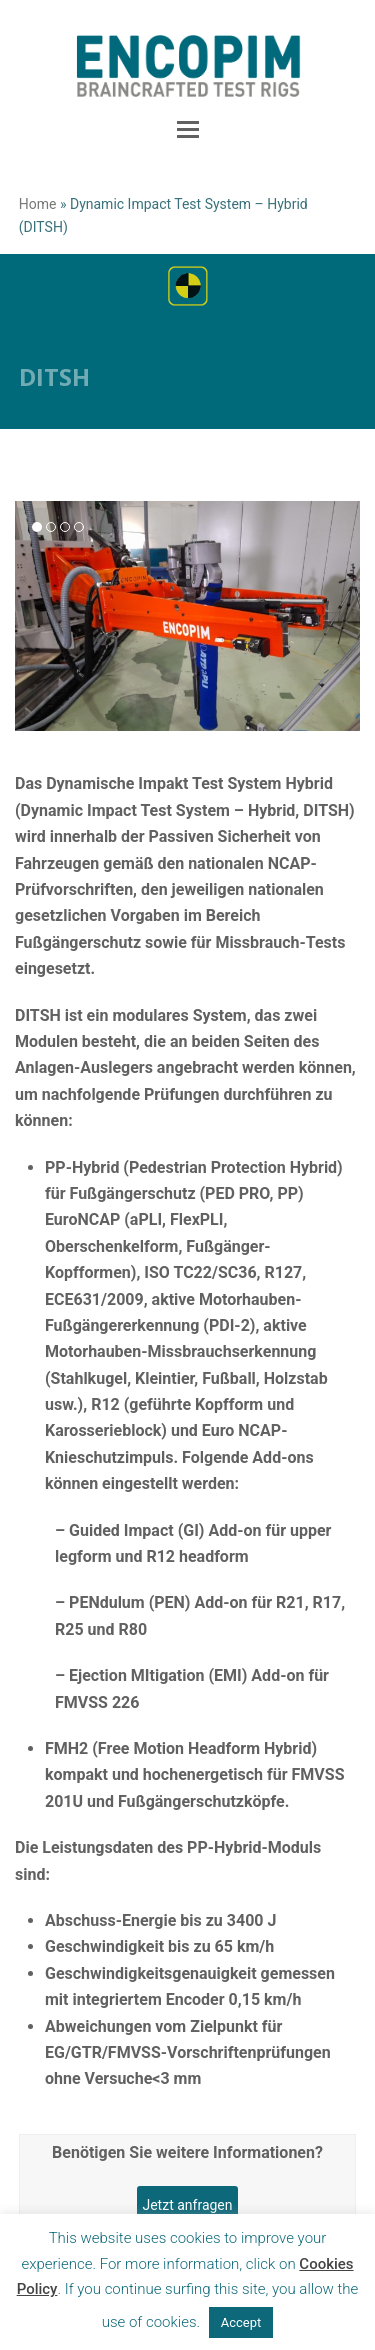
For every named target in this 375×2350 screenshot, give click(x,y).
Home (38, 204)
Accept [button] (241, 2322)
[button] (188, 130)
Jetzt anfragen (187, 2205)
